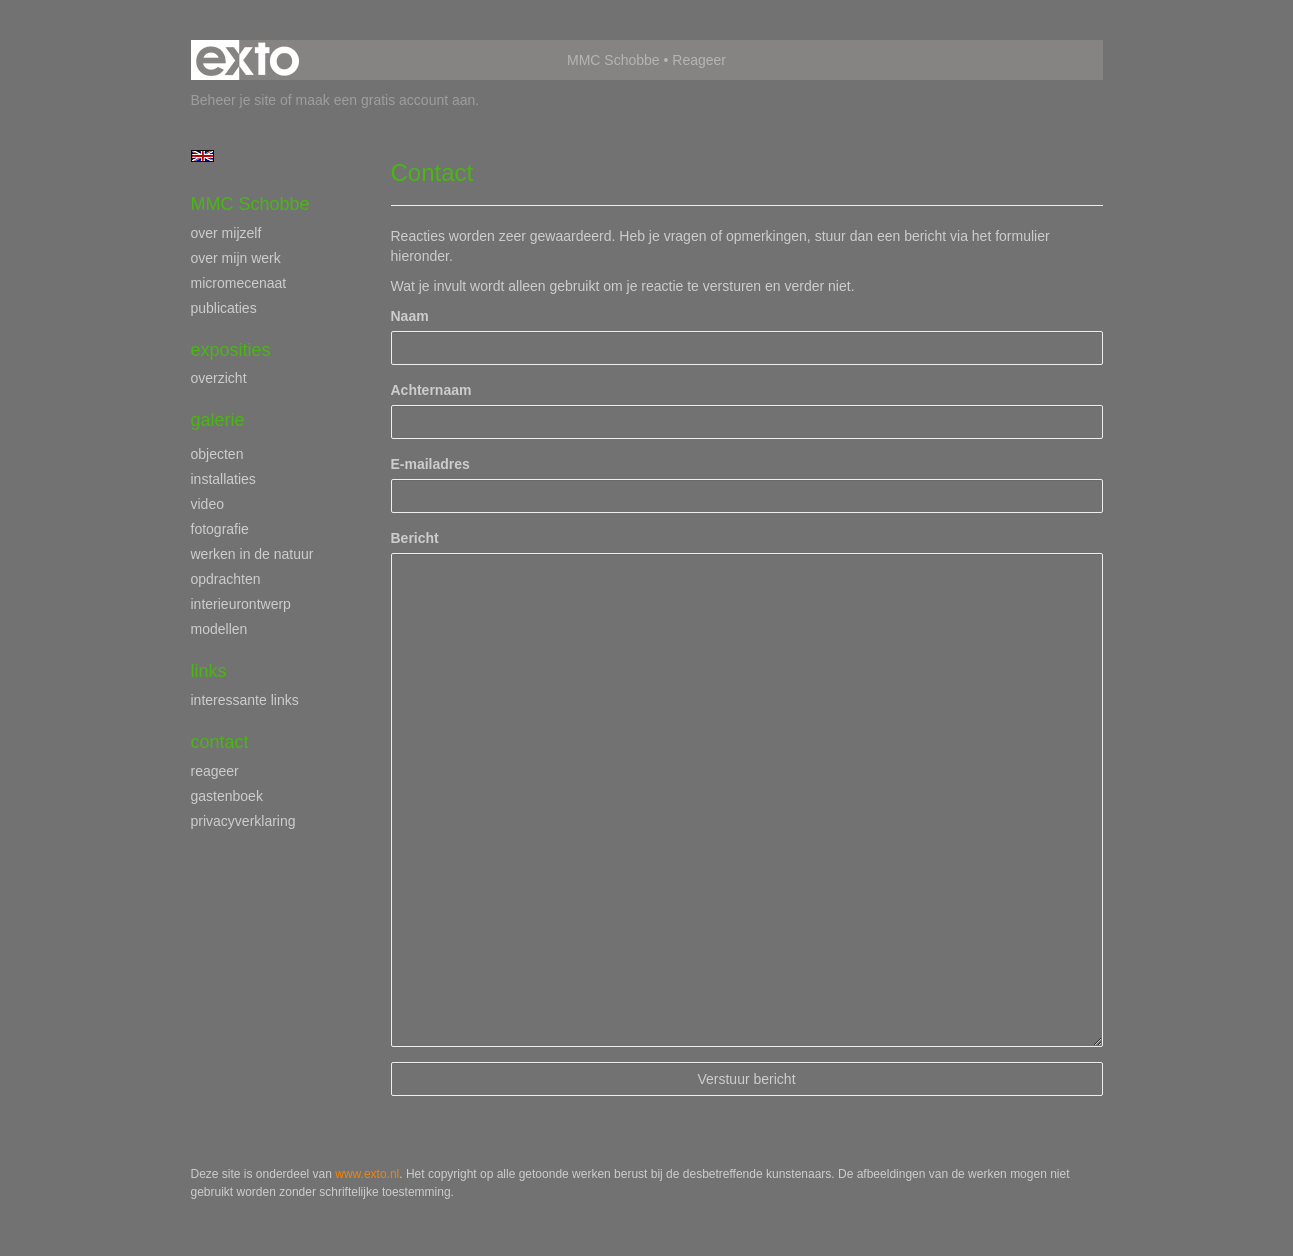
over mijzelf (226, 233)
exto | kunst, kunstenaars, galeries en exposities (247, 60)
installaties (223, 479)
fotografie (220, 529)
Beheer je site (234, 100)
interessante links (245, 700)
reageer (215, 771)
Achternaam (431, 390)
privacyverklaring (243, 821)
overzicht (219, 378)
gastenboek (227, 796)
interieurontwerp (241, 604)
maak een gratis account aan (386, 100)
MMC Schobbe (613, 60)
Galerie (218, 420)
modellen (219, 629)
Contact (220, 742)
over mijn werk (236, 258)
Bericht (415, 538)
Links (209, 671)
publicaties (224, 308)
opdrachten (226, 579)
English (202, 156)
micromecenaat (239, 283)
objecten (217, 454)
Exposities (231, 350)
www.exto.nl (367, 1174)
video (207, 504)
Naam (410, 316)
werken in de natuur (252, 554)
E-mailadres (430, 464)
